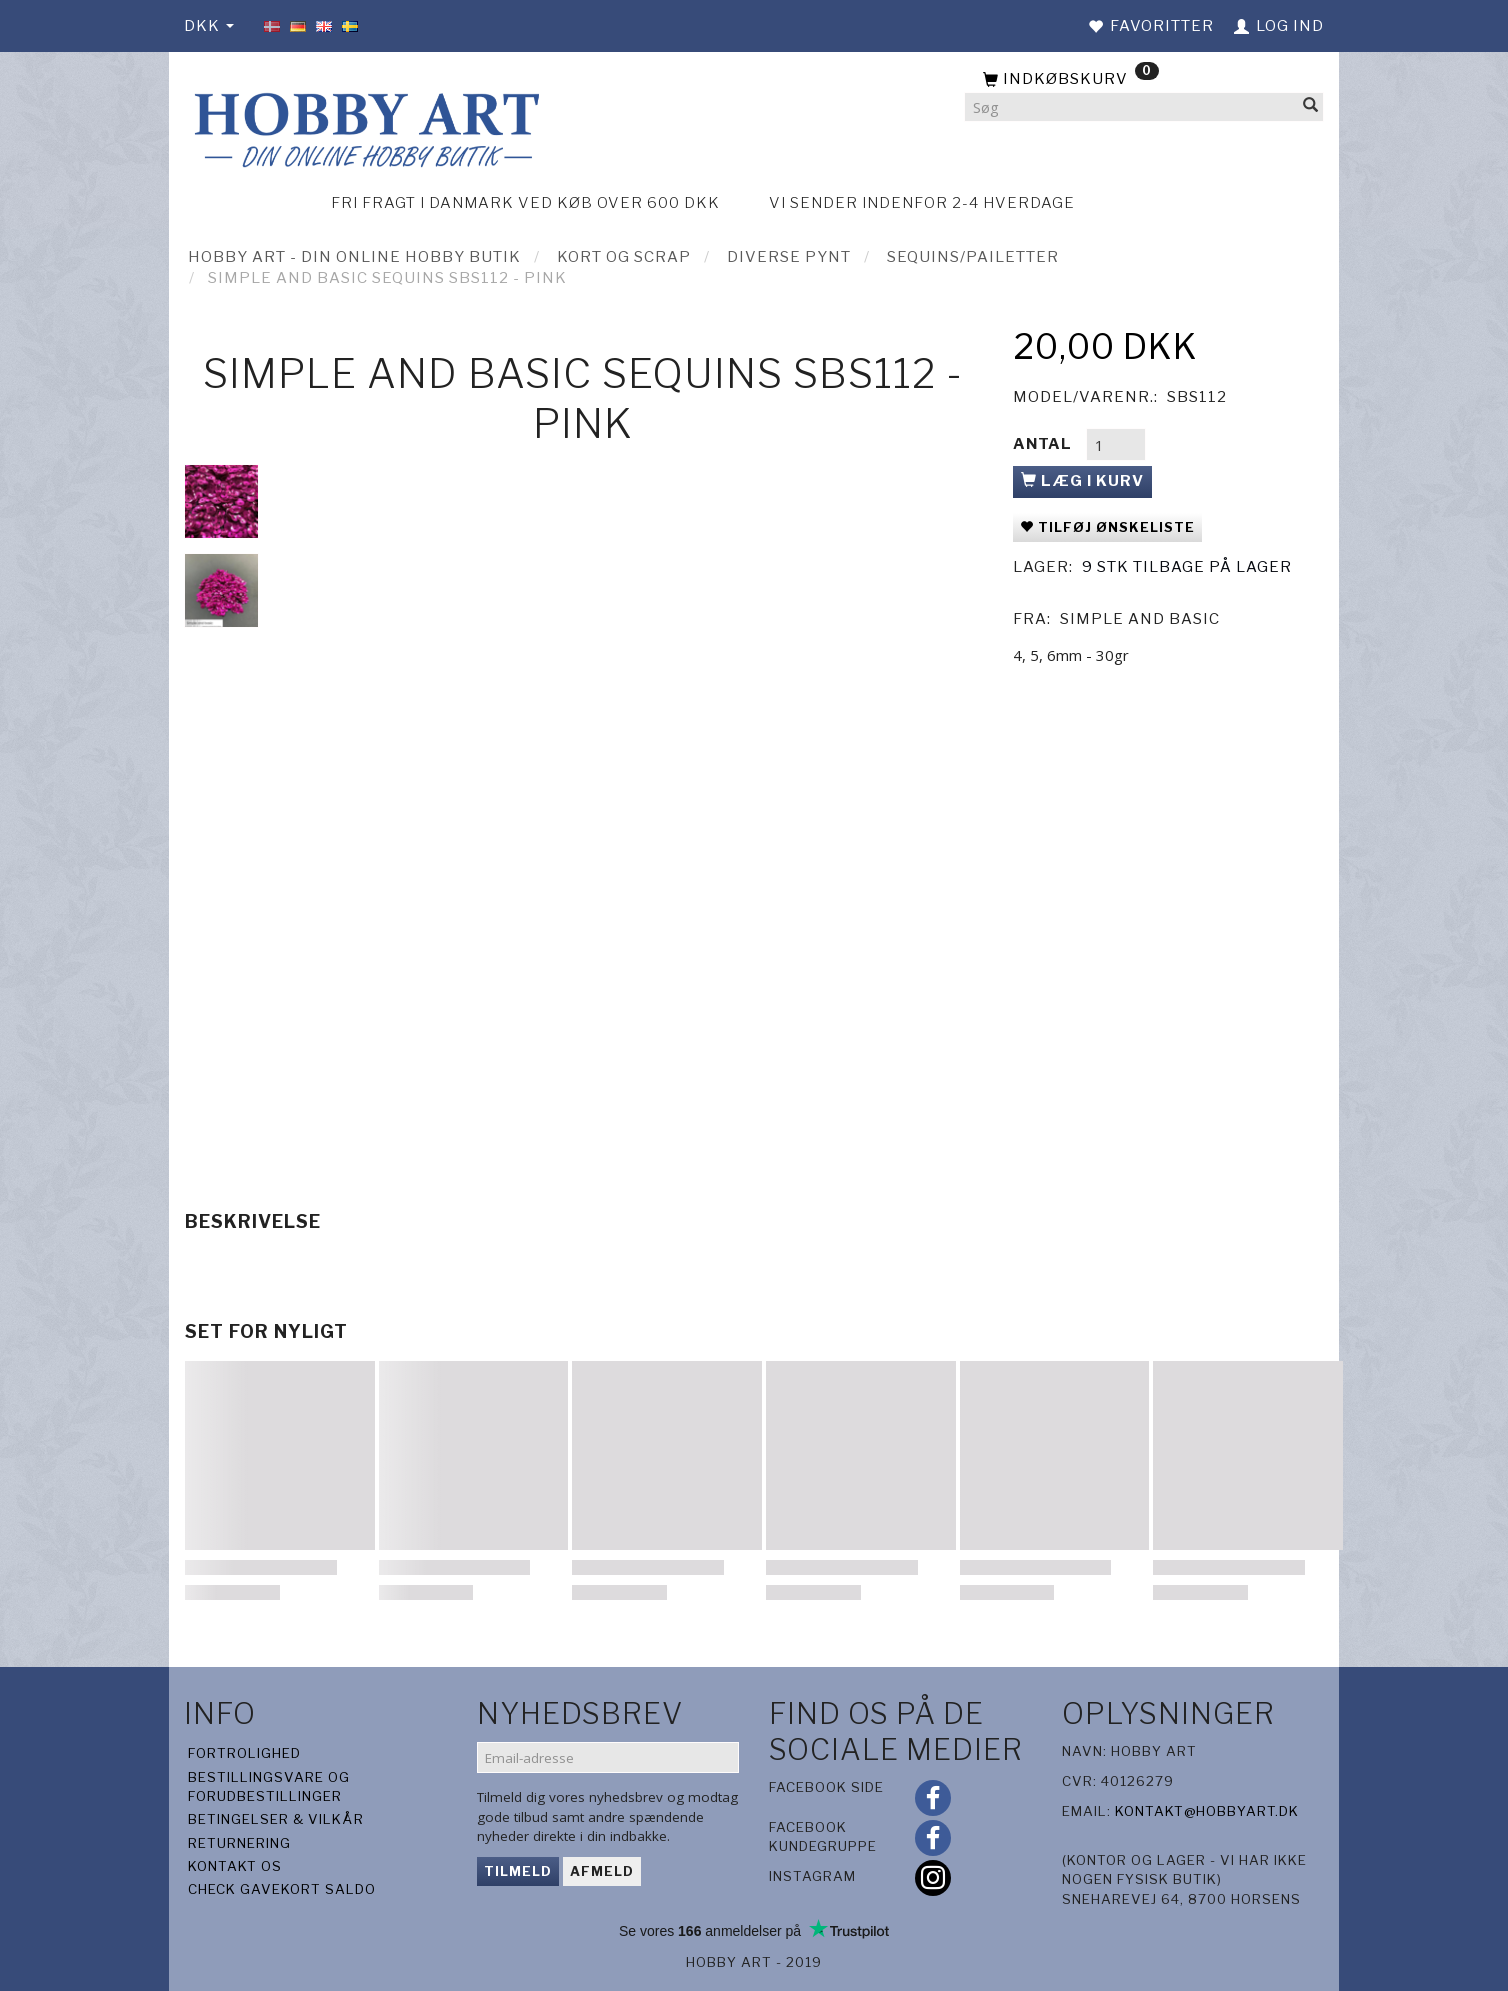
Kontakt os (235, 1866)
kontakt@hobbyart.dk (1207, 1811)
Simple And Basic (1140, 619)
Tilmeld (518, 1871)
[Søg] (1311, 107)
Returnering (239, 1843)
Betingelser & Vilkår (276, 1819)
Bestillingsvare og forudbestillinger (269, 1786)
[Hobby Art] (364, 126)
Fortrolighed (244, 1753)
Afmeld (602, 1871)
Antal (1044, 444)
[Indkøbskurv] (1144, 80)
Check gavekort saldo (282, 1889)
